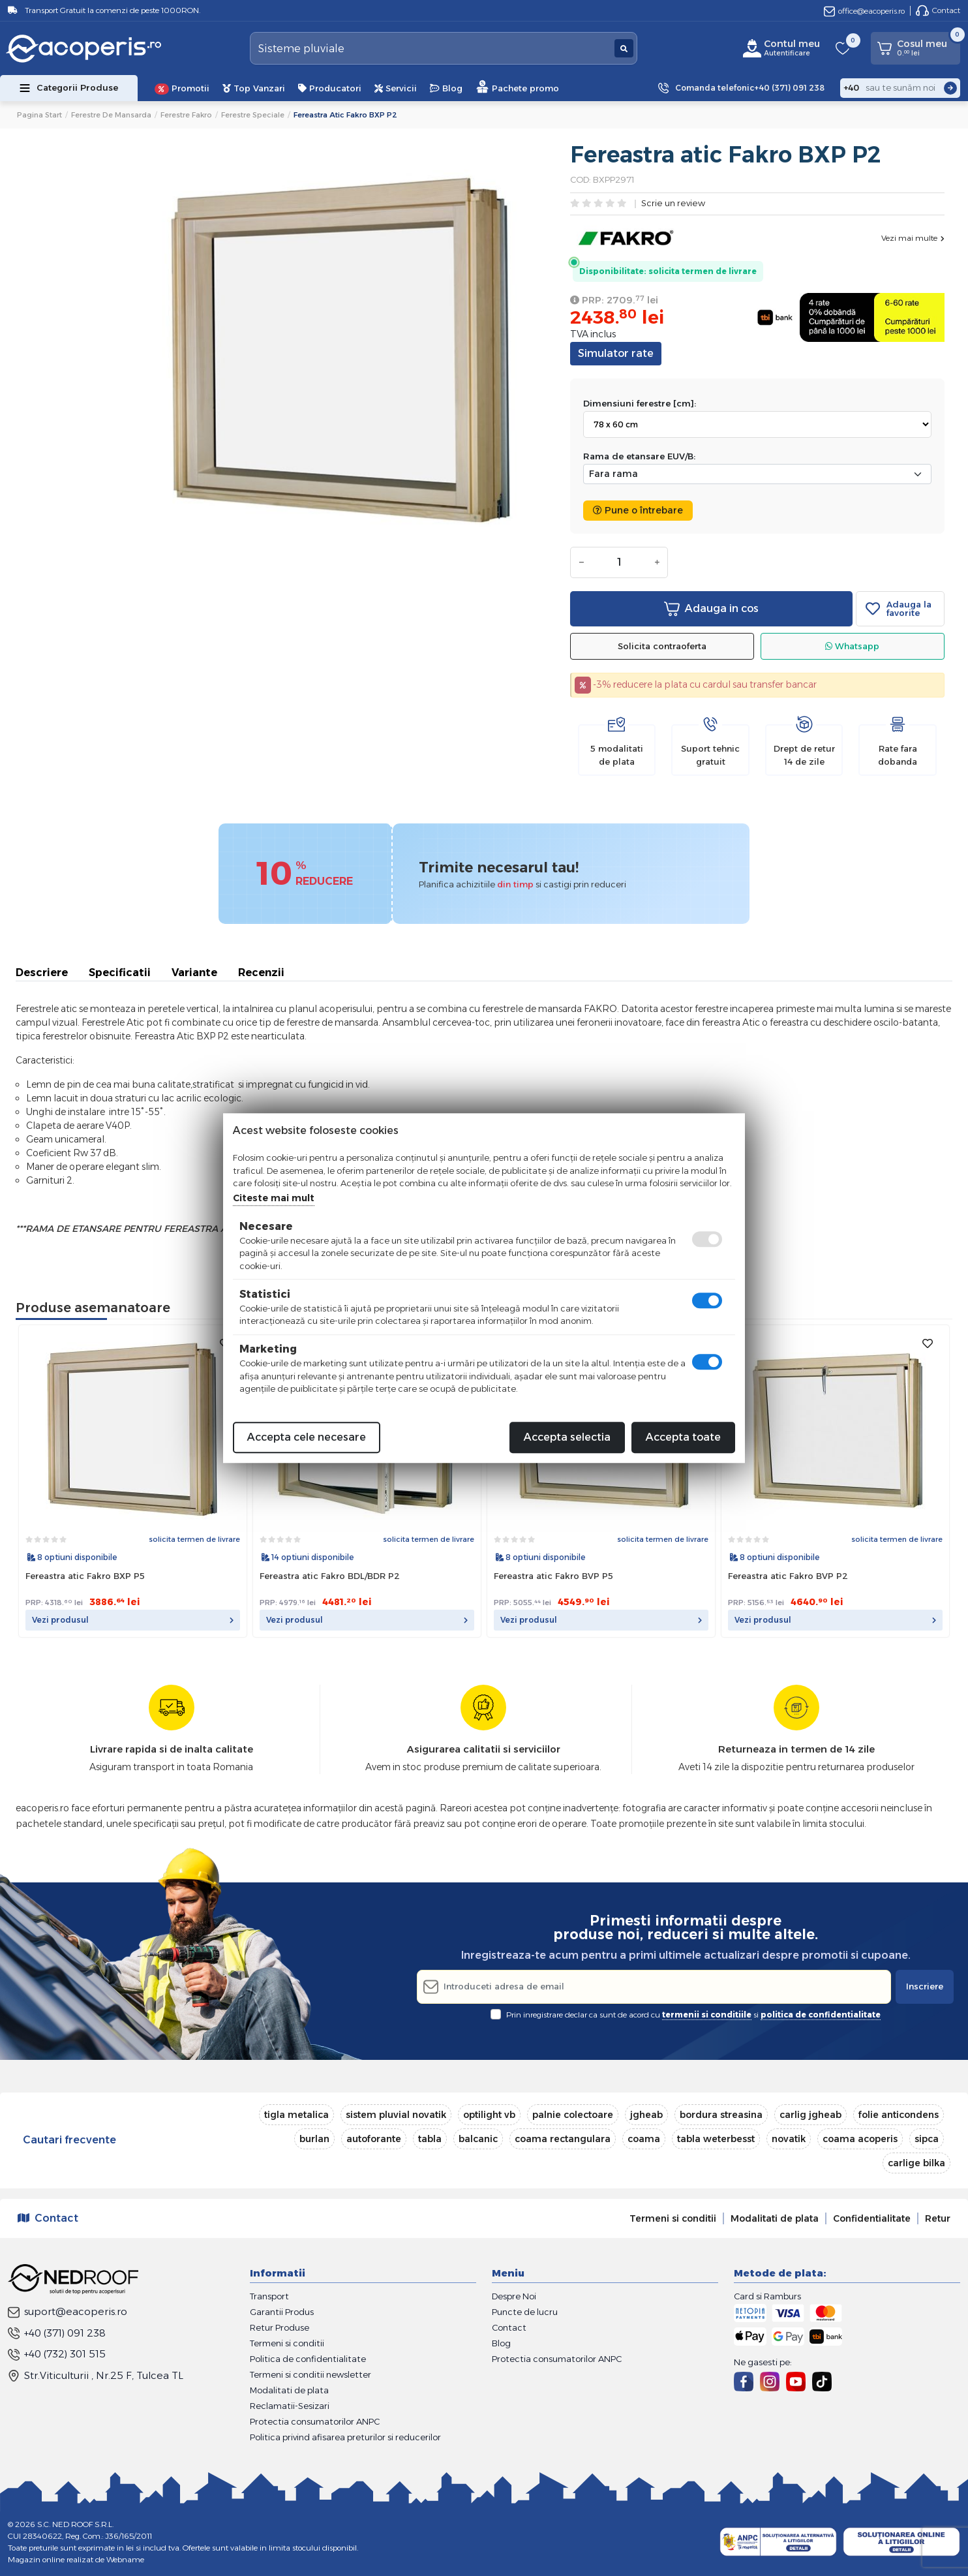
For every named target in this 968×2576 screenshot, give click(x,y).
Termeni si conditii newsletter (310, 2374)
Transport (269, 2296)
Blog (446, 88)
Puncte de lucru (525, 2312)
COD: (580, 179)
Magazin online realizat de (76, 2559)
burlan (314, 2139)
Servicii (395, 88)
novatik (789, 2139)
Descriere (42, 972)
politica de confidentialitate (821, 2014)
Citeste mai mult (273, 1198)
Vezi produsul (133, 1620)
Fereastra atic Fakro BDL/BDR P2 (330, 1576)
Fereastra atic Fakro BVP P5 (553, 1576)
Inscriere (924, 1986)
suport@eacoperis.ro (67, 2311)
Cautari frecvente (69, 2140)
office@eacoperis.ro (864, 11)
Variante (194, 972)
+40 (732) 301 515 (57, 2354)
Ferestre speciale (252, 114)
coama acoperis (860, 2139)
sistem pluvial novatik (396, 2115)
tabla (430, 2139)
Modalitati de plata (775, 2218)
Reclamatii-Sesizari (289, 2405)
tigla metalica (296, 2115)
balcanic (478, 2139)
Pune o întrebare (638, 510)
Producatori (329, 88)
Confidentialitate (872, 2218)
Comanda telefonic (749, 88)
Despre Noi (514, 2296)
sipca (927, 2139)
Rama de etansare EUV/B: (639, 456)
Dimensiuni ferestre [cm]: (639, 403)
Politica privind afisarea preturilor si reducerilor (345, 2437)
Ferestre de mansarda (111, 114)
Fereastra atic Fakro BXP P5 (85, 1576)
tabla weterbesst (716, 2139)
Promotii (182, 89)
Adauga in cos (711, 609)
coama (644, 2139)
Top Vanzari (253, 88)
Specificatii (120, 972)
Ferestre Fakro (186, 114)
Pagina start (39, 114)
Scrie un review (673, 204)
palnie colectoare (572, 2115)
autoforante (373, 2139)
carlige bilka (916, 2163)
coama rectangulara (563, 2139)
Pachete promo (517, 86)
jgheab (646, 2115)
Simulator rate (616, 353)
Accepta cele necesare (306, 1437)
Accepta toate (683, 1437)
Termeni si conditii (672, 2218)
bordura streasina (721, 2115)
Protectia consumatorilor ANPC (315, 2421)
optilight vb (489, 2115)
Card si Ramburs (767, 2296)
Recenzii (261, 972)
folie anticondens (898, 2115)
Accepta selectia (567, 1437)
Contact (938, 10)
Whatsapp (852, 646)
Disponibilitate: (612, 271)
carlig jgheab (810, 2115)
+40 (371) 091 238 (57, 2333)
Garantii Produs (282, 2312)
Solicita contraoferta (662, 646)
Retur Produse (279, 2327)
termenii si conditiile (706, 2014)
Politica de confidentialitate (308, 2359)
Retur (937, 2218)
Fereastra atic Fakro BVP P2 (788, 1576)
